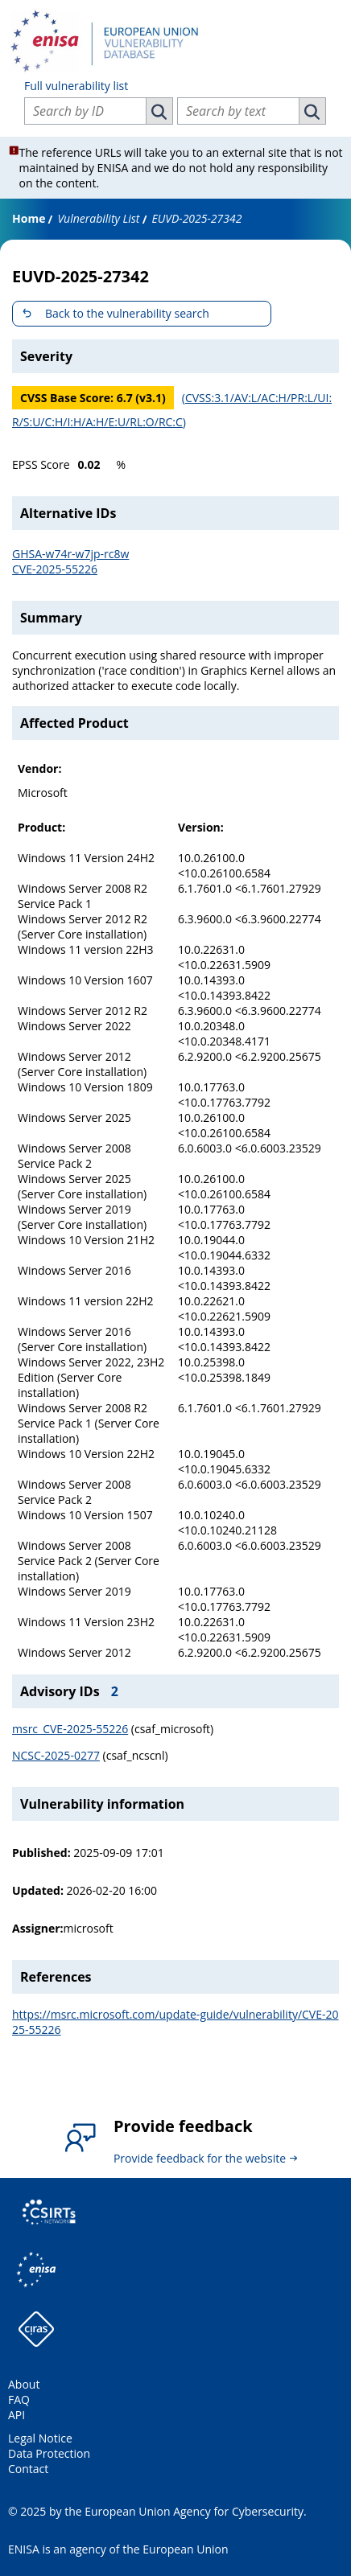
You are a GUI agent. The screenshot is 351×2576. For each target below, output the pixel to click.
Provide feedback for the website (200, 2158)
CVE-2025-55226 (54, 569)
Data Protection (49, 2453)
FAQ (19, 2399)
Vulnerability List (98, 218)
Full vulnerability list (76, 85)
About (23, 2384)
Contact (28, 2468)
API (16, 2414)
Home (28, 218)
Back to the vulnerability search (127, 313)
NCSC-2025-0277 (56, 1755)
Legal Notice (40, 2438)
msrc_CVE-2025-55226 (70, 1728)
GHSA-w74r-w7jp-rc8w (70, 553)
